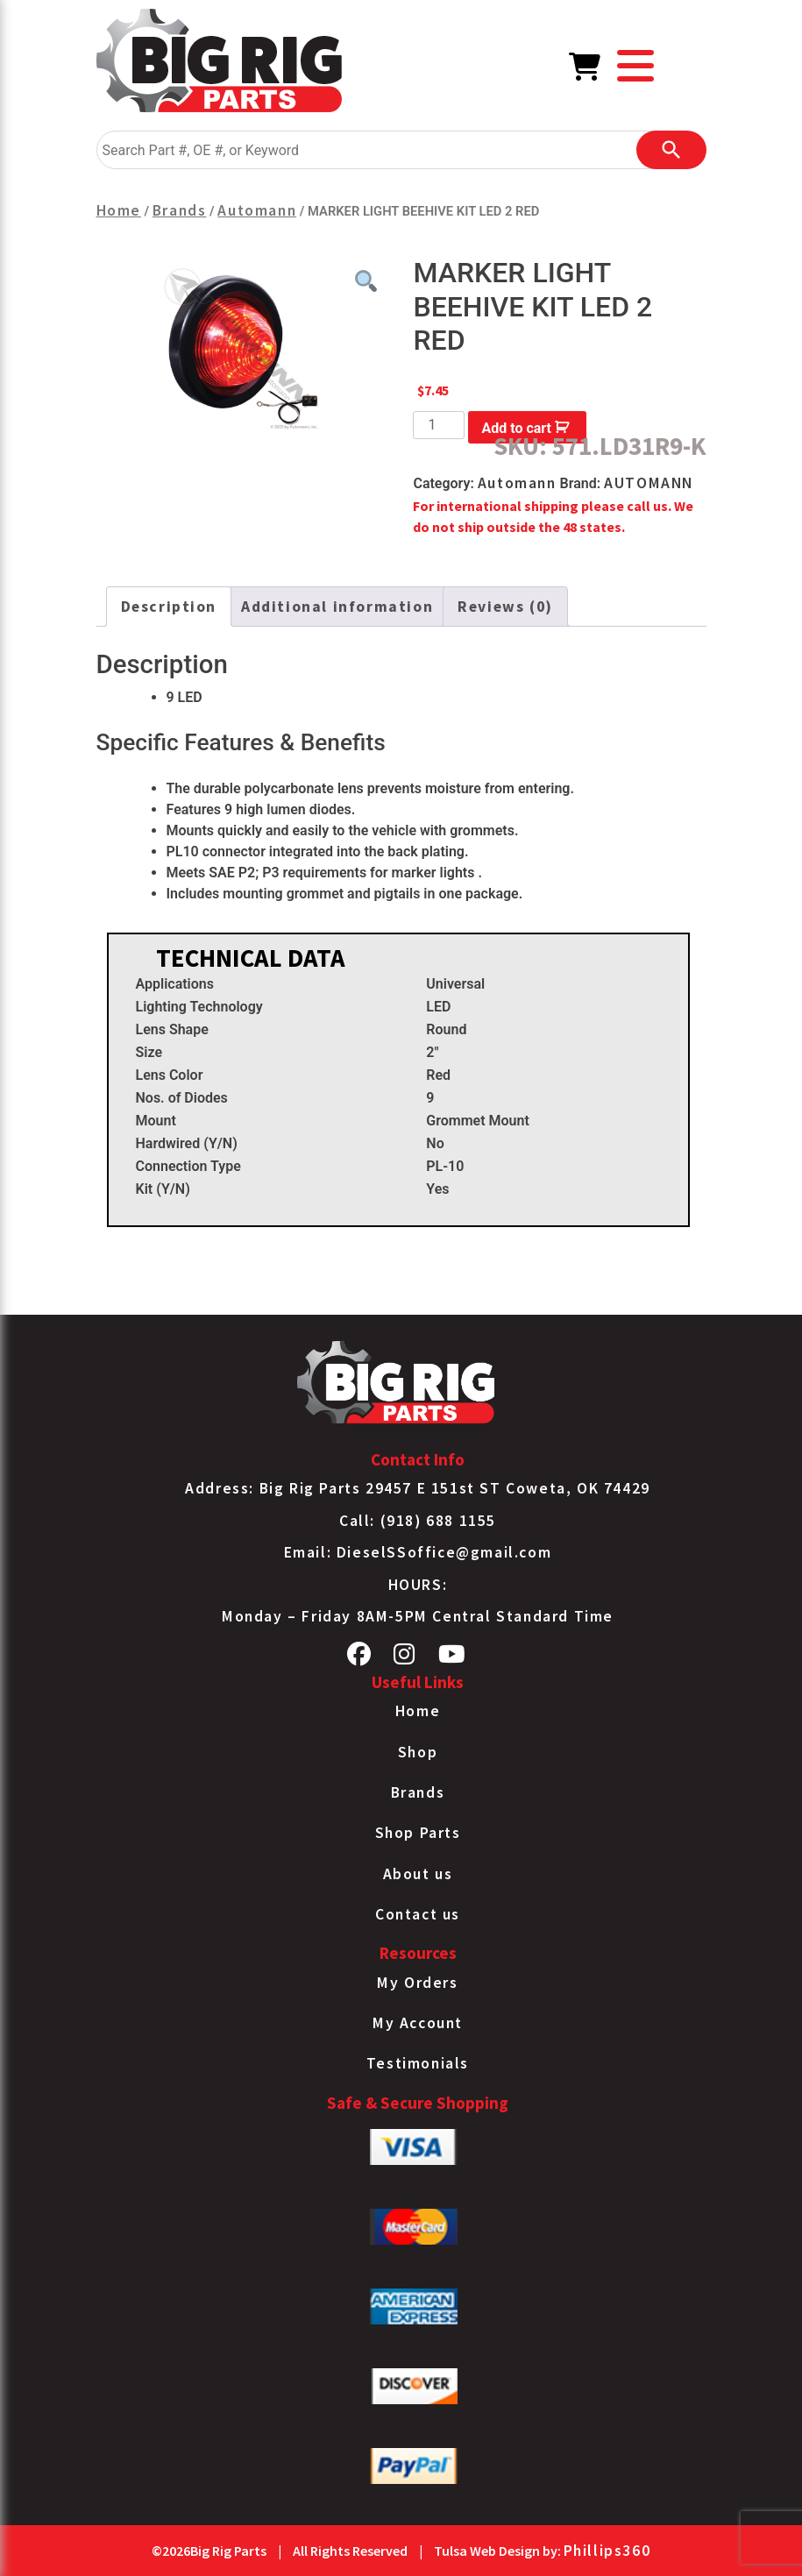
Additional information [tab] (337, 606)
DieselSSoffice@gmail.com (444, 1552)
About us (418, 1874)
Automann (256, 210)
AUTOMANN (648, 483)
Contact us (417, 1914)
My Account (418, 2023)
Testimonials (417, 2063)
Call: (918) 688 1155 (417, 1520)
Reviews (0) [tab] (505, 606)
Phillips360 (607, 2550)
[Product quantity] (438, 425)
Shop (417, 1752)
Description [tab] (169, 606)
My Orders (417, 1982)
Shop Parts (418, 1832)
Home (118, 210)
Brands (180, 210)
